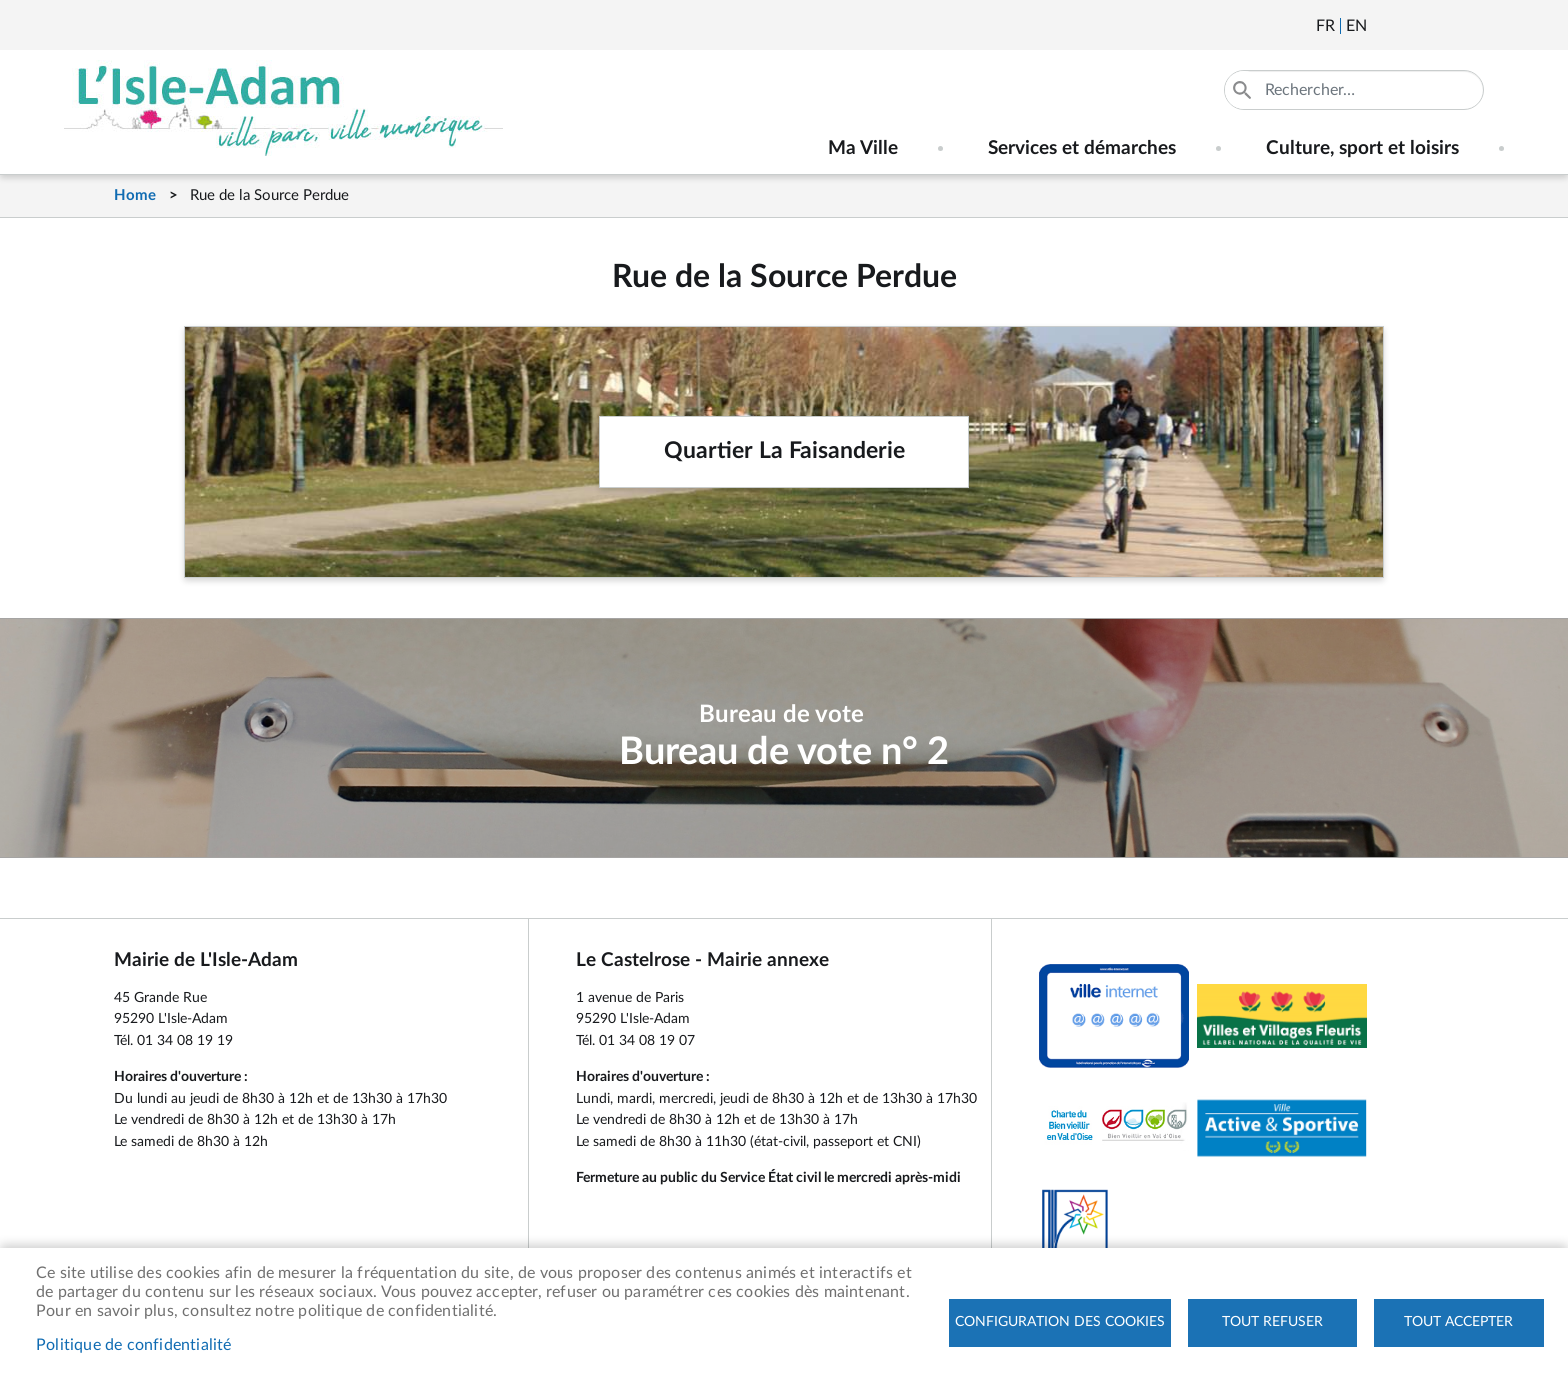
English (1356, 26)
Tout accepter (1458, 1322)
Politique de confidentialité (134, 1345)
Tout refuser (1272, 1322)
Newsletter (1384, 26)
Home (135, 195)
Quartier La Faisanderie (784, 451)
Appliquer (1244, 90)
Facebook (1438, 26)
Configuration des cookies (1060, 1322)
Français (1325, 26)
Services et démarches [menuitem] (1082, 148)
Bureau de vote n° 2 (784, 752)
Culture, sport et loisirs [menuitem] (1362, 148)
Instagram (1492, 26)
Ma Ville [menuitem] (863, 148)
